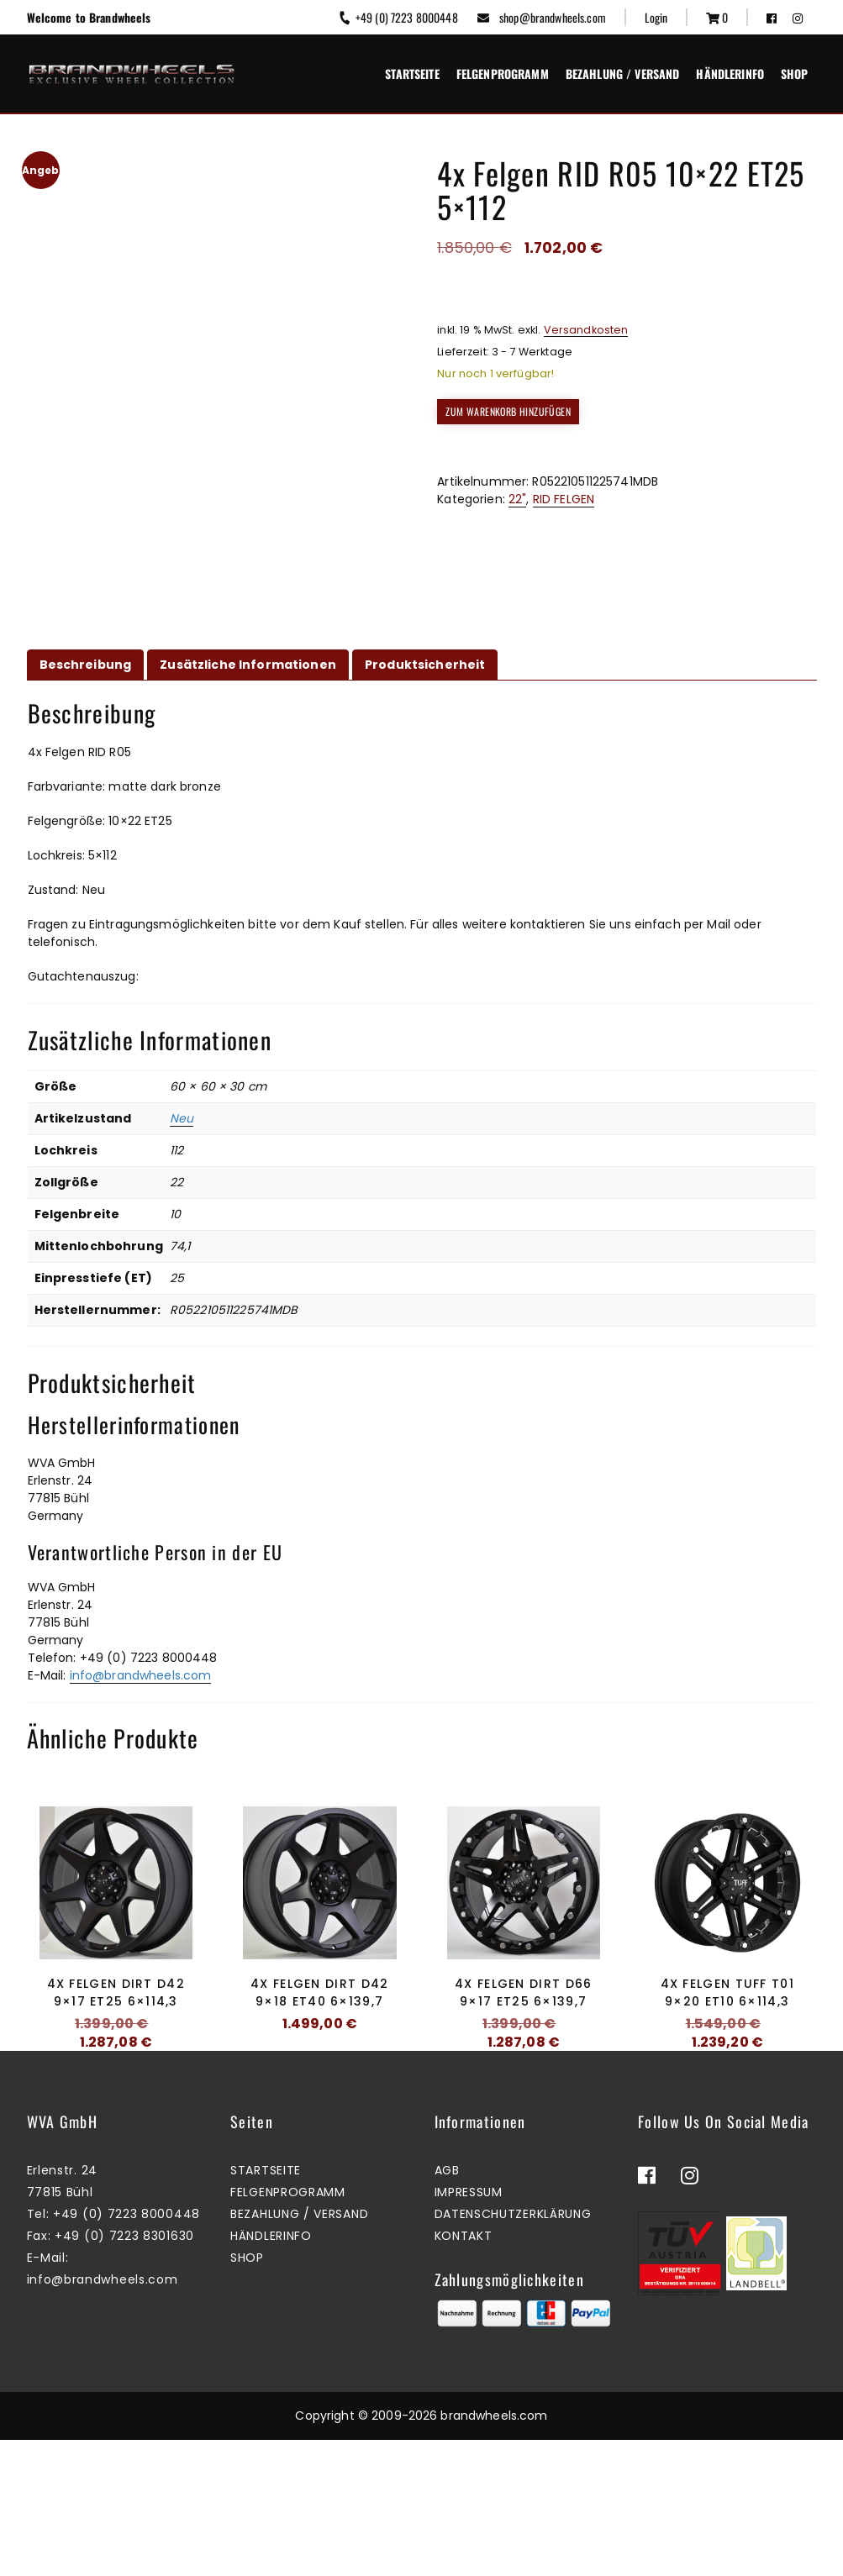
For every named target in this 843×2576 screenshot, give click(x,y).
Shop (795, 73)
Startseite (412, 73)
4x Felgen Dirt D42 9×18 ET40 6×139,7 (319, 1992)
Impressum (469, 2328)
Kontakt (464, 2371)
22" (517, 499)
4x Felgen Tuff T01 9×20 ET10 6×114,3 (727, 1992)
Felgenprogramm (502, 73)
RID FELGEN (563, 499)
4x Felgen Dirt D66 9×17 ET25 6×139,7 (523, 1992)
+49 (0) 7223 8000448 (397, 17)
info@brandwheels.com (141, 1675)
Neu (181, 1118)
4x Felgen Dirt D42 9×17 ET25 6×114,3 (116, 1992)
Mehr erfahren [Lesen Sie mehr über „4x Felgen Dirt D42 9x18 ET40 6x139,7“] (315, 2080)
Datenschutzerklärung (513, 2350)
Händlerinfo (730, 73)
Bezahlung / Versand (623, 73)
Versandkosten (586, 330)
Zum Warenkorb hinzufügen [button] (111, 2098)
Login (656, 17)
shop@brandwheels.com (541, 17)
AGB (447, 2306)
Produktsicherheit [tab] (425, 664)
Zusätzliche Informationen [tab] (248, 664)
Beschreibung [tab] (86, 664)
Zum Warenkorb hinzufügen (508, 411)
